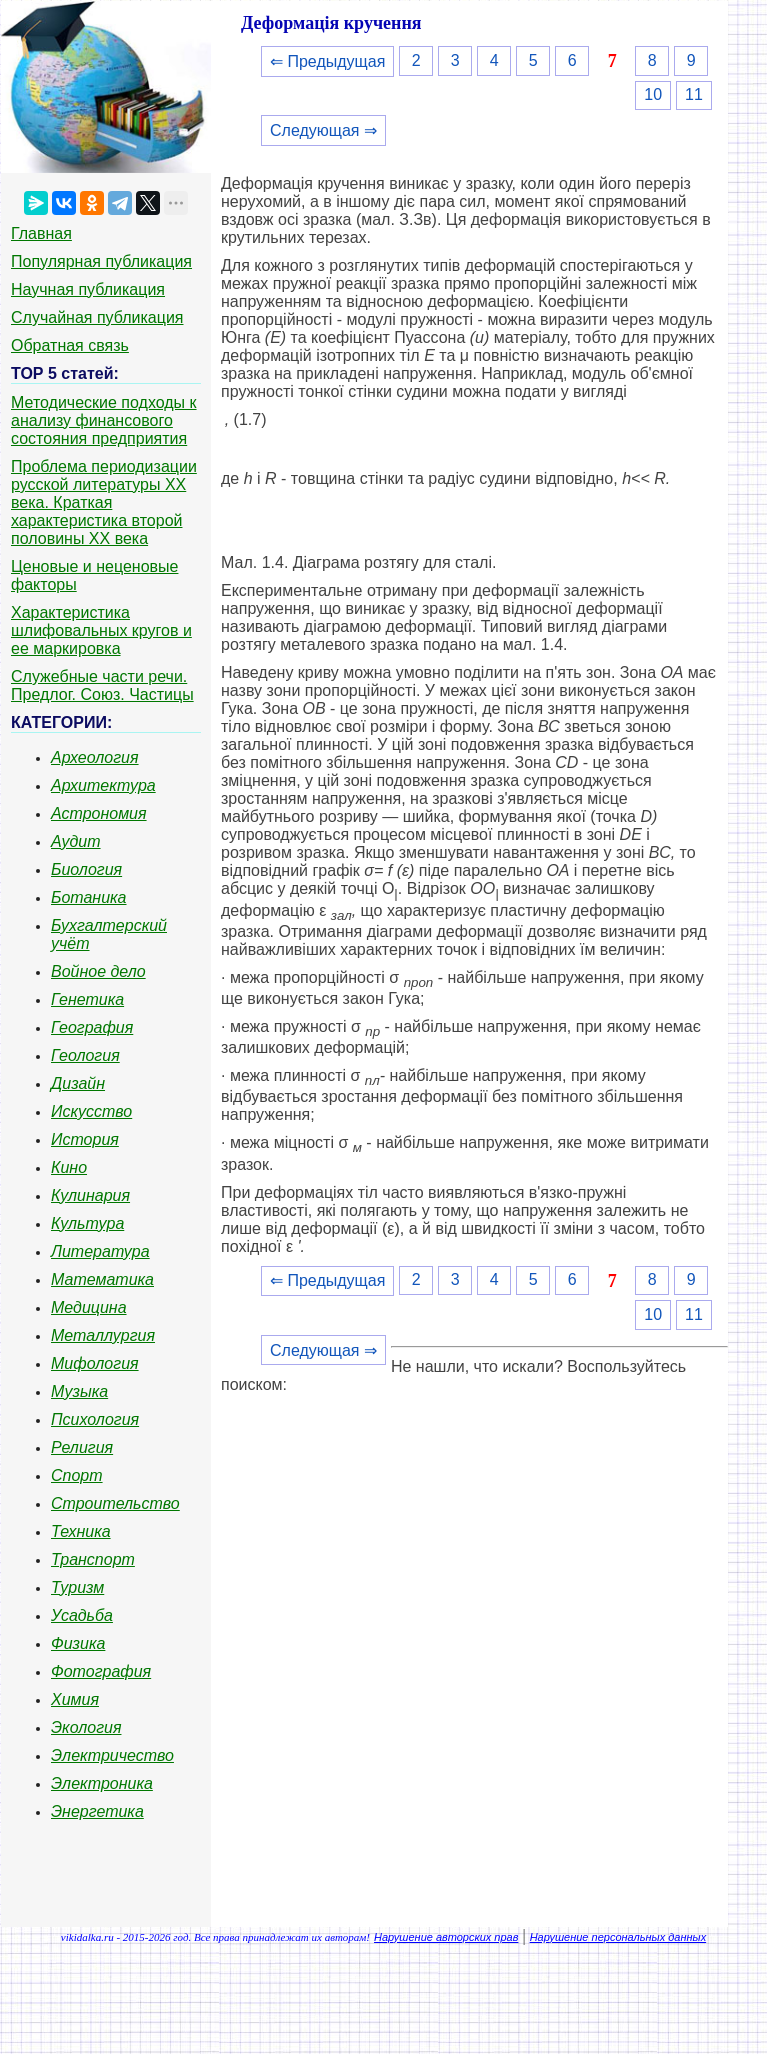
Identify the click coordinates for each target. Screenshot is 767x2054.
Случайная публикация (97, 317)
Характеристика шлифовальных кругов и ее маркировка (101, 630)
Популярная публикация (101, 261)
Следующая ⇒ (323, 130)
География (92, 1027)
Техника (81, 1531)
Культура (87, 1223)
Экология (86, 1727)
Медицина (89, 1307)
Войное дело (98, 971)
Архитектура (103, 785)
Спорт (77, 1475)
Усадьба (82, 1615)
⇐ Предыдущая (327, 61)
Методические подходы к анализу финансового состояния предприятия (104, 420)
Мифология (95, 1363)
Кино (69, 1167)
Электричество (112, 1755)
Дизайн (78, 1083)
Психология (95, 1419)
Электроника (102, 1783)
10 (653, 94)
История (85, 1139)
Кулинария (90, 1195)
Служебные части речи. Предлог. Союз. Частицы (102, 685)
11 (694, 94)
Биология (86, 869)
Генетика (87, 999)
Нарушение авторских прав (446, 1937)
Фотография (101, 1671)
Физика (78, 1643)
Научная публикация (88, 289)
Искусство (91, 1111)
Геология (85, 1055)
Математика (102, 1279)
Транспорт (93, 1559)
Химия (75, 1699)
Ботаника (89, 897)
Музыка (79, 1391)
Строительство (115, 1503)
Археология (95, 757)
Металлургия (103, 1335)
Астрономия (99, 813)
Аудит (76, 841)
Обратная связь (70, 345)
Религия (82, 1447)
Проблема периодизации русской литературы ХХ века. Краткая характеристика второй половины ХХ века (104, 502)
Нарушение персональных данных (618, 1937)
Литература (100, 1251)
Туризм (77, 1587)
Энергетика (97, 1811)
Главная (41, 233)
